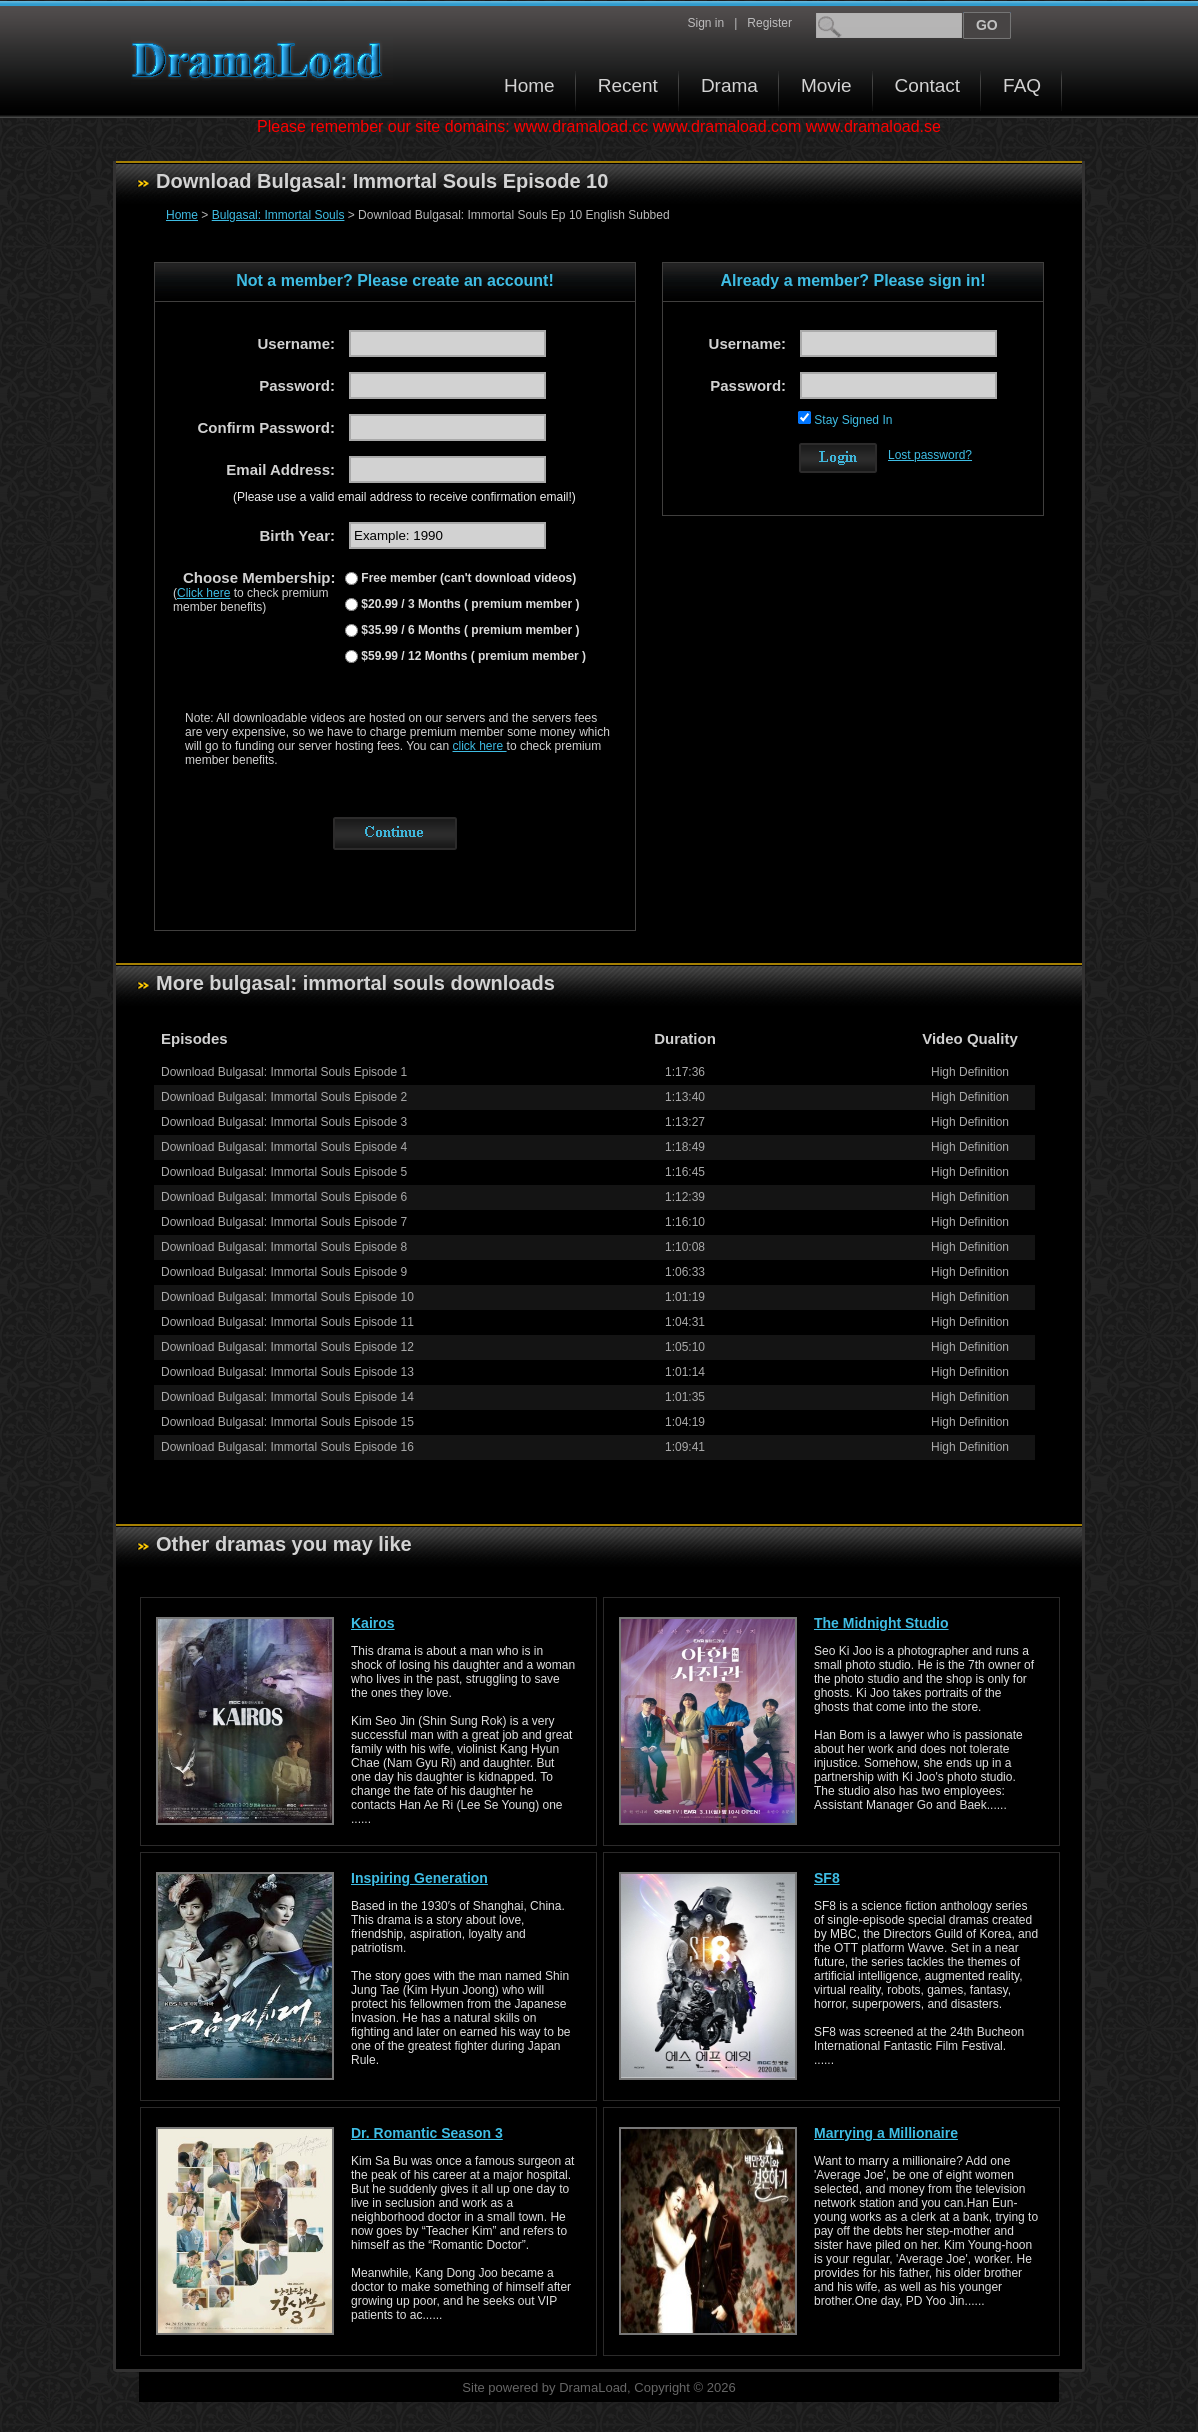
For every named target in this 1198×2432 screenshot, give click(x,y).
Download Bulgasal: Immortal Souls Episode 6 (284, 1197)
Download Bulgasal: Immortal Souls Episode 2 (284, 1097)
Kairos (373, 1623)
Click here (203, 593)
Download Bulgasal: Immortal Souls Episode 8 (284, 1247)
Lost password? (930, 455)
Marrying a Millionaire (886, 2133)
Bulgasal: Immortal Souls (278, 215)
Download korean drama (262, 60)
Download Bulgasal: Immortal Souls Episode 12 (287, 1347)
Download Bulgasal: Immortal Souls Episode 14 (287, 1397)
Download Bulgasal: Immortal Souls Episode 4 (284, 1147)
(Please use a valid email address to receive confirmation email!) (404, 497)
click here (480, 746)
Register (769, 23)
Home (529, 85)
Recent (628, 85)
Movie (826, 85)
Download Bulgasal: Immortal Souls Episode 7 (284, 1222)
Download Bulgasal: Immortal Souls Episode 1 (284, 1072)
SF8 (827, 1878)
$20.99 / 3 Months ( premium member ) (468, 604)
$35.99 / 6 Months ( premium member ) (468, 630)
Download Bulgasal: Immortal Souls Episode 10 (287, 1297)
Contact (927, 85)
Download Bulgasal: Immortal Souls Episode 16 (287, 1447)
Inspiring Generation (419, 1878)
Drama (729, 85)
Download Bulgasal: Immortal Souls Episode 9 (284, 1272)
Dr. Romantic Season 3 (427, 2133)
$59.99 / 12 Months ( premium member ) (472, 656)
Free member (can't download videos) (467, 578)
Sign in (705, 23)
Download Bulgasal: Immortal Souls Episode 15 (287, 1422)
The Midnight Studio (881, 1623)
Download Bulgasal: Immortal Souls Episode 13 (287, 1372)
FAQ (1022, 85)
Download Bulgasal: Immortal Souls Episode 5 (284, 1172)
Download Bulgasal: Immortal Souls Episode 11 (287, 1322)
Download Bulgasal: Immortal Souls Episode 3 (284, 1122)
